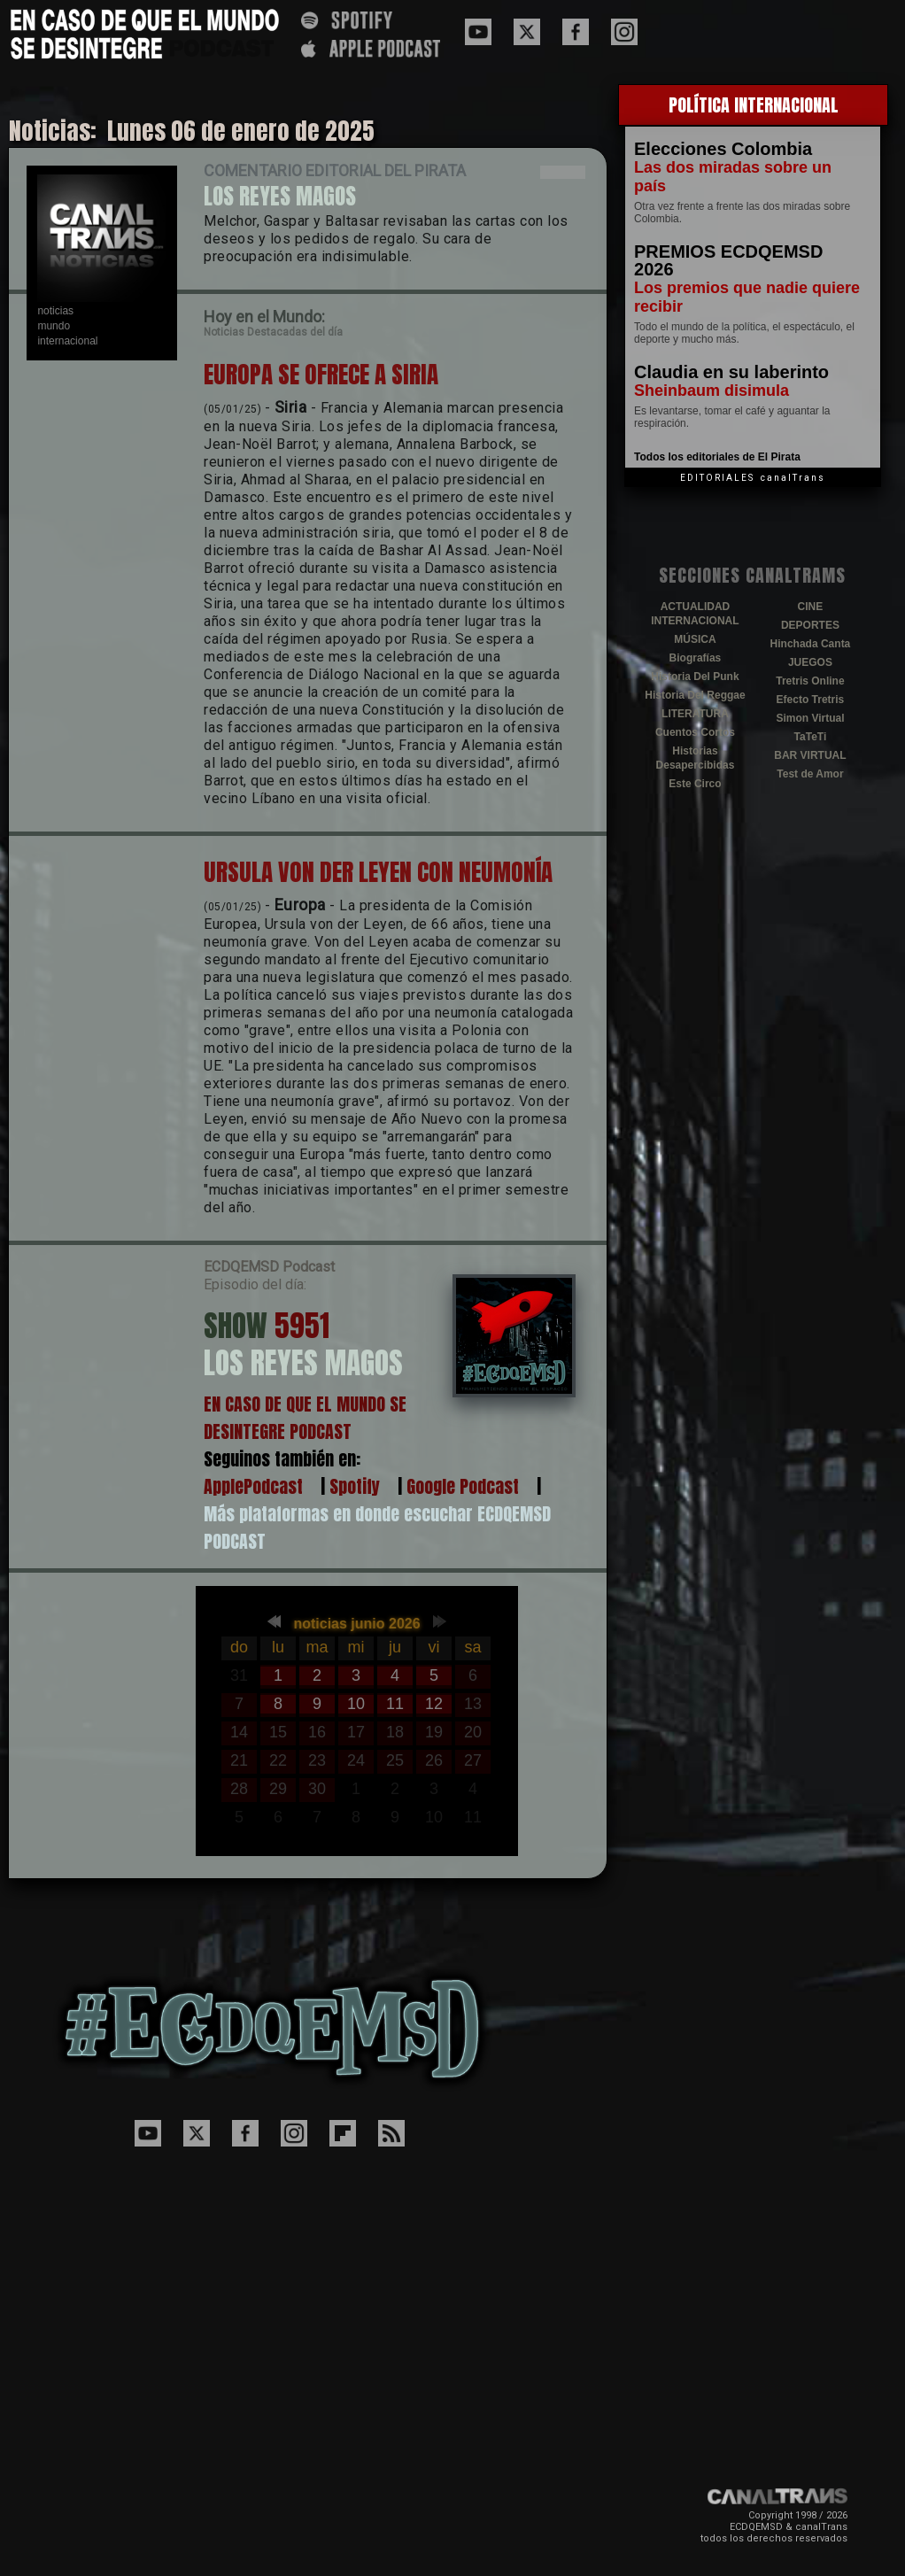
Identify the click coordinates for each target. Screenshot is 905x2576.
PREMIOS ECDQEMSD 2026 (728, 260)
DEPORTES (810, 625)
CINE (811, 606)
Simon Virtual (810, 718)
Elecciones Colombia (723, 149)
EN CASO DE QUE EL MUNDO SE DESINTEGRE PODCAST (305, 1417)
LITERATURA (695, 714)
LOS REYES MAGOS (280, 196)
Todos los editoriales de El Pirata (717, 457)
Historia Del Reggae (695, 695)
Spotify (354, 1486)
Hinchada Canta (810, 644)
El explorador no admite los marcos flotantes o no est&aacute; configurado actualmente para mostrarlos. (357, 1721)
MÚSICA (694, 639)
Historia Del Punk (695, 676)
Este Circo (695, 783)
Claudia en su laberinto (731, 372)
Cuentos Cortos (695, 732)
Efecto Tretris (811, 699)
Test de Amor (810, 774)
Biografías (695, 658)
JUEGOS (810, 662)
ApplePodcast (253, 1486)
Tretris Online (810, 681)
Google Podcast (462, 1486)
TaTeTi (810, 737)
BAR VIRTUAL (810, 755)
